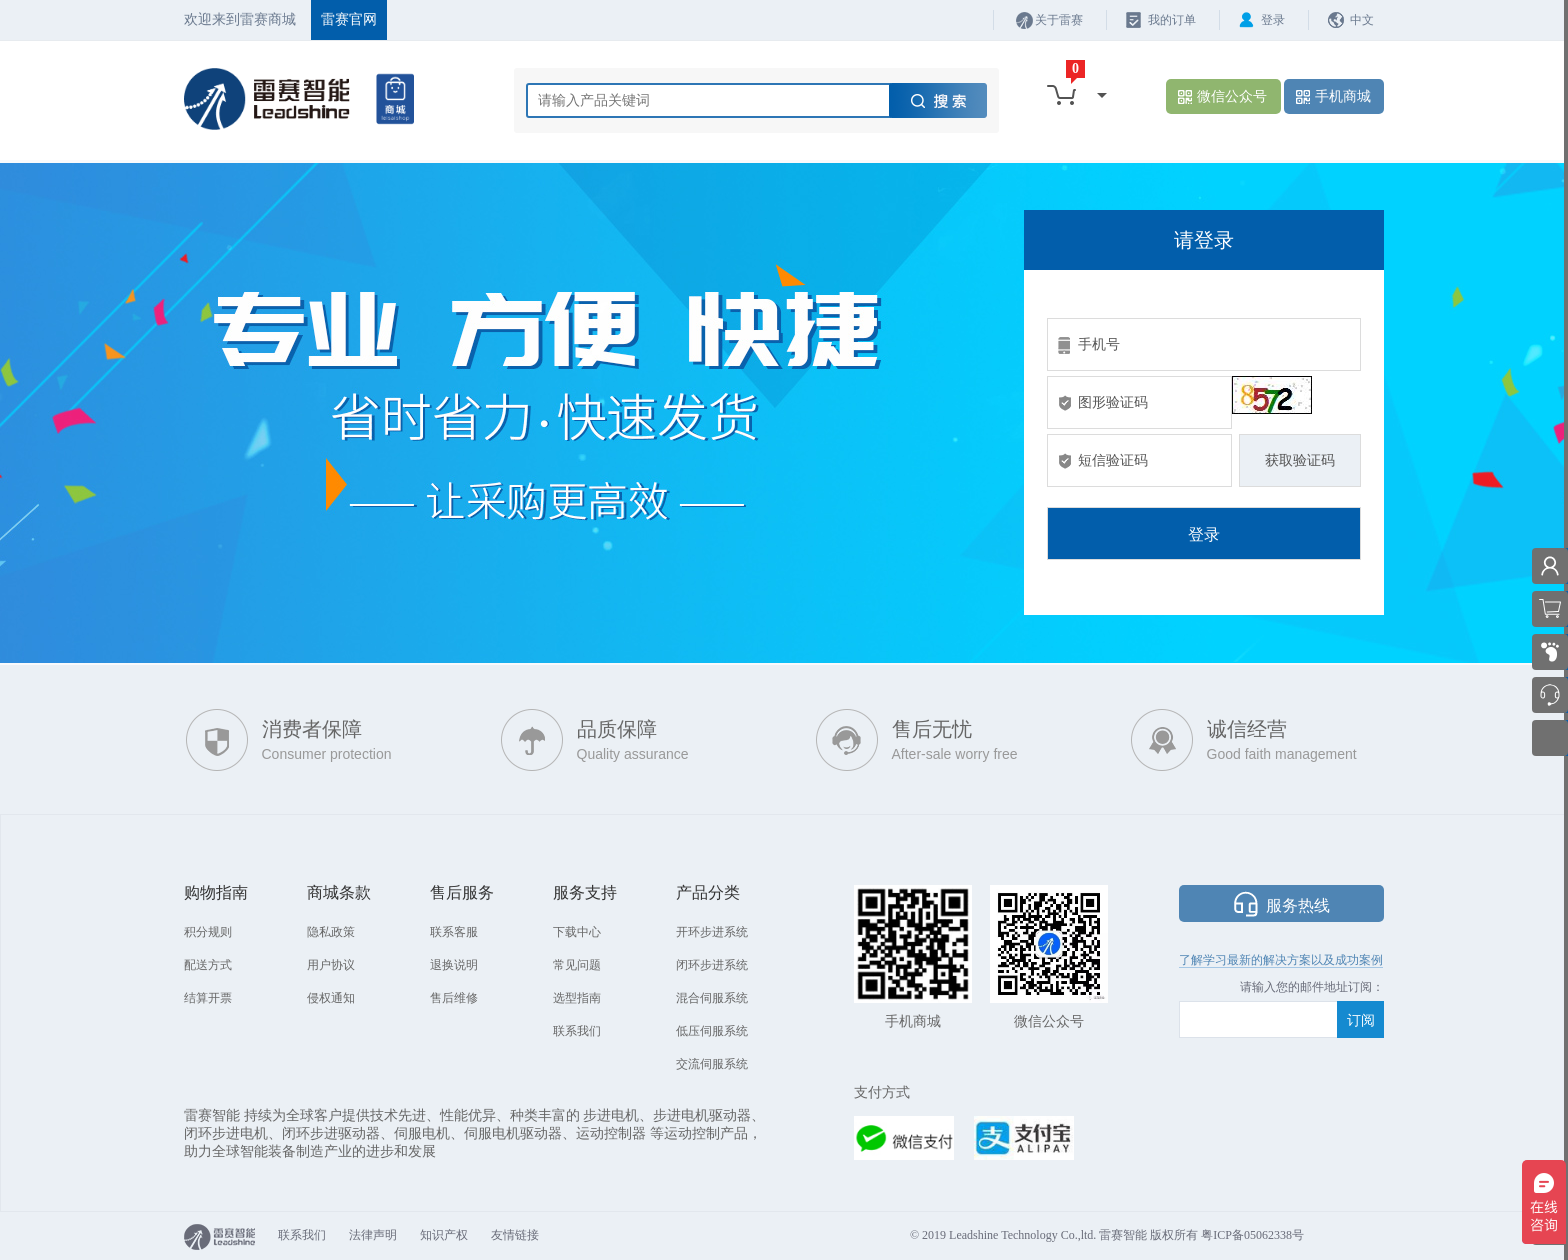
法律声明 (373, 1235)
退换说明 (454, 965)
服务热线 (1298, 905)
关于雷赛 (1059, 20)
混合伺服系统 (712, 998)
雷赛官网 (349, 19)
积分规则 (208, 932)
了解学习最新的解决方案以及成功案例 (1281, 960)
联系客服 (454, 932)
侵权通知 (331, 998)
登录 (1273, 20)
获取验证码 (1300, 460)
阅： (1372, 987)
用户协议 (331, 965)
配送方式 (208, 965)
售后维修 (454, 998)
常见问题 (577, 965)
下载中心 (577, 932)
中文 (1362, 20)
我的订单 (1172, 20)
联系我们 (577, 1031)
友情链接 (515, 1235)
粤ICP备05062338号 (1252, 1235)
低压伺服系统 (712, 1031)
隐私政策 (331, 932)
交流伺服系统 (712, 1064)
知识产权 (444, 1235)
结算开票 (208, 998)
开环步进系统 (712, 932)
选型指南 (577, 998)
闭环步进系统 (712, 965)
